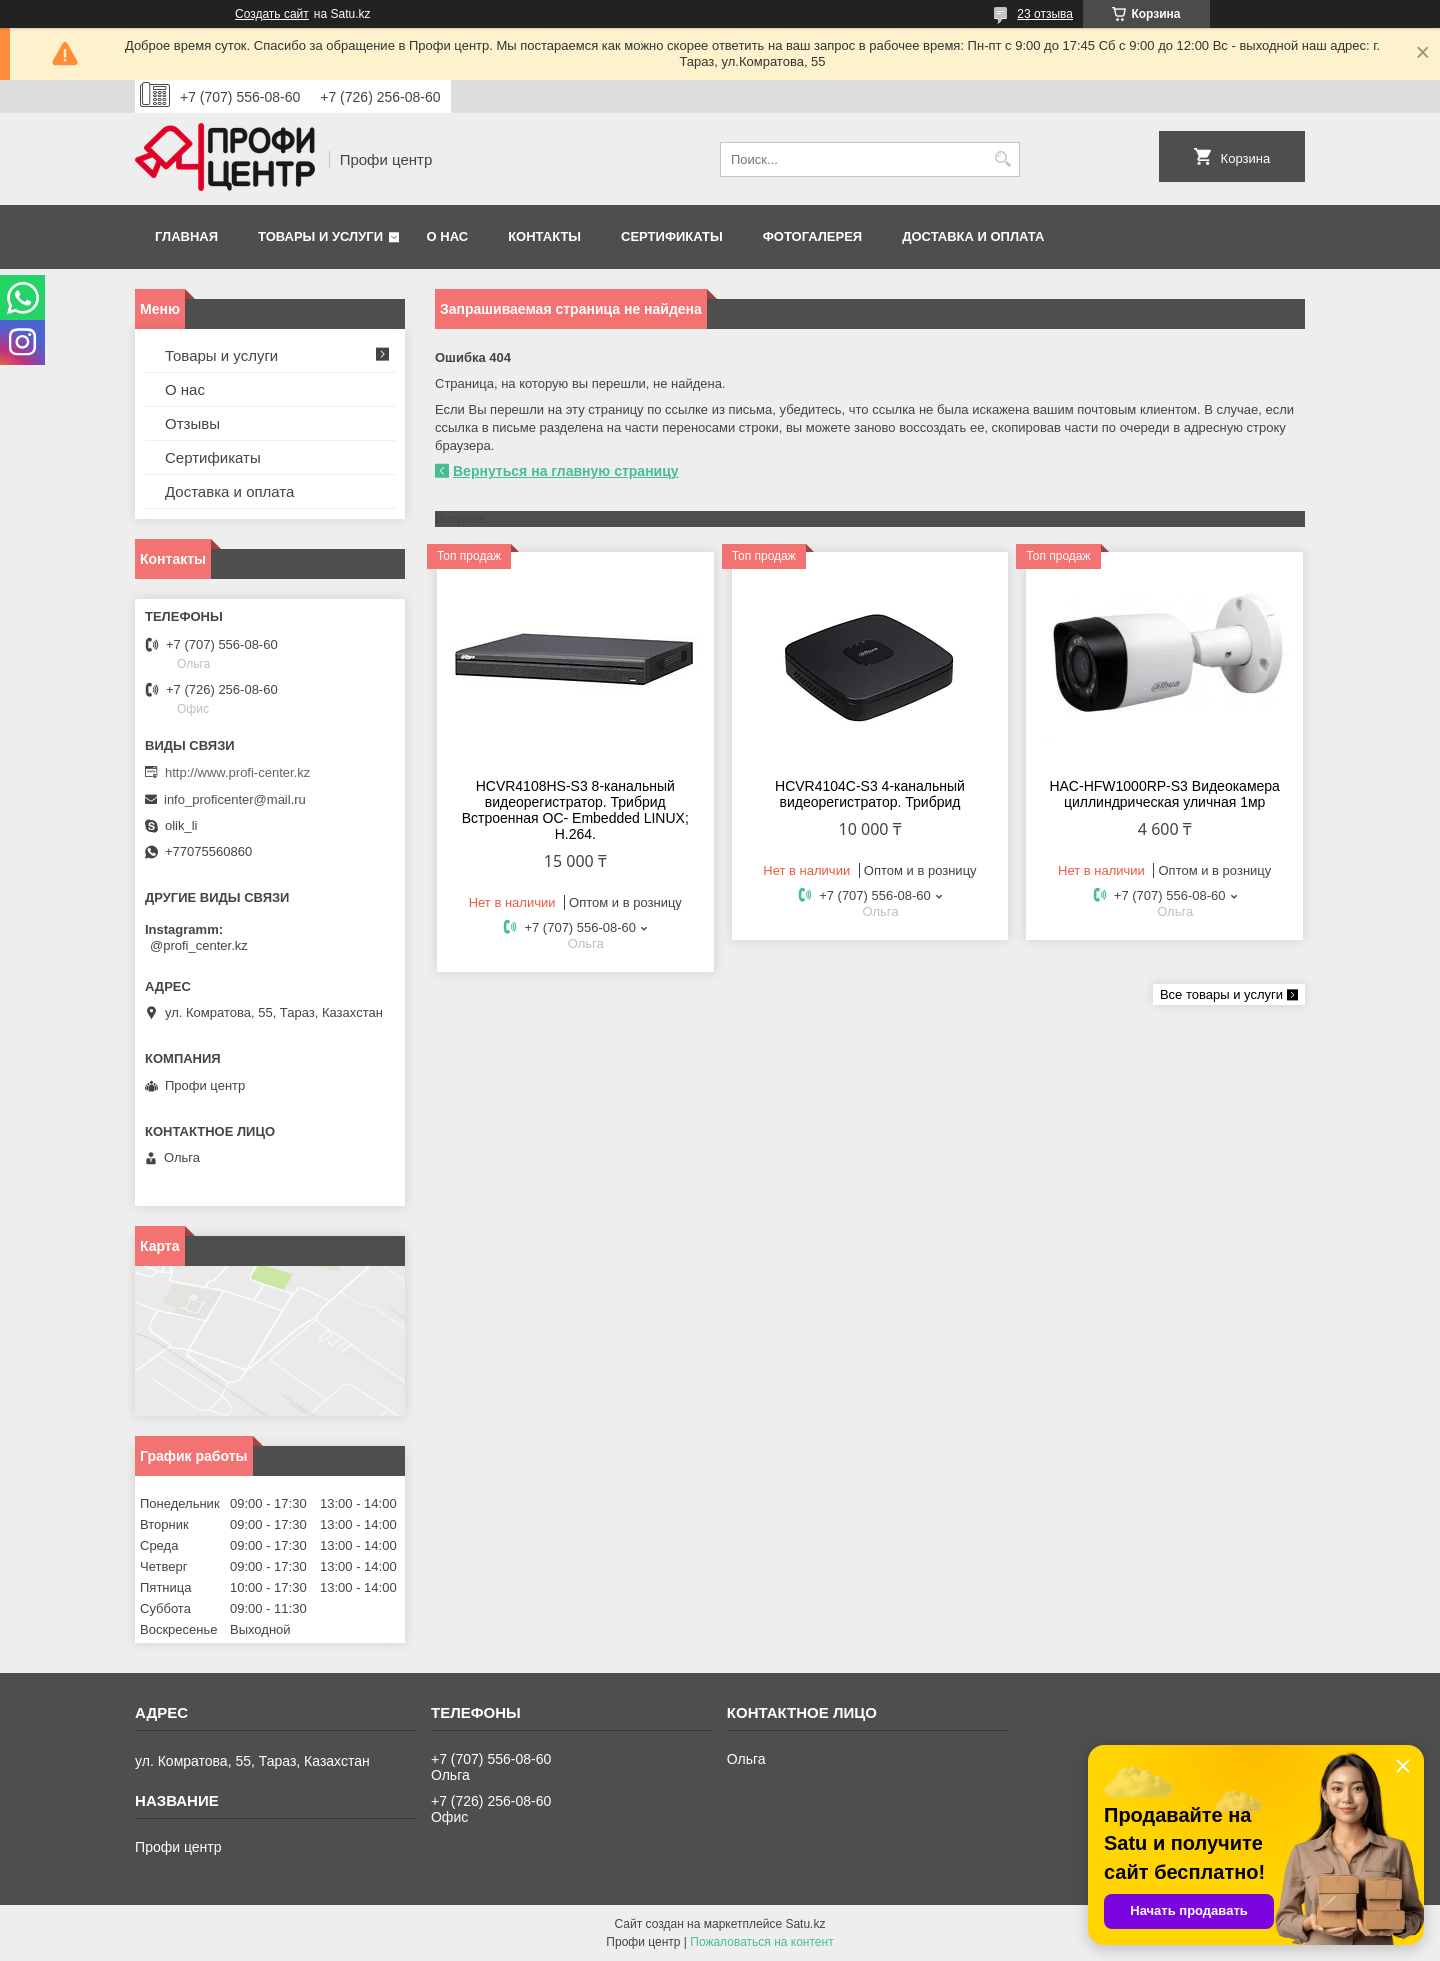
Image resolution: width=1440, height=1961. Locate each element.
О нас (448, 236)
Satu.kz (805, 1924)
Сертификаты (672, 236)
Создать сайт (272, 14)
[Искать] (1002, 159)
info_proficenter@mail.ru (235, 799)
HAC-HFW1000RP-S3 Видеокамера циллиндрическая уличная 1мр (1164, 794)
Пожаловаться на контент (761, 1942)
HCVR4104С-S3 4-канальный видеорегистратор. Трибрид (870, 794)
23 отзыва (1045, 14)
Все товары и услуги (1221, 994)
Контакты (544, 236)
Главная (186, 236)
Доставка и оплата (973, 236)
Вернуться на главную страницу (566, 471)
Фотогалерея (813, 236)
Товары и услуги (320, 236)
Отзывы (192, 423)
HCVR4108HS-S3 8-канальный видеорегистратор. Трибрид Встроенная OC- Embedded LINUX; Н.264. (575, 810)
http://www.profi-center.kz (237, 772)
